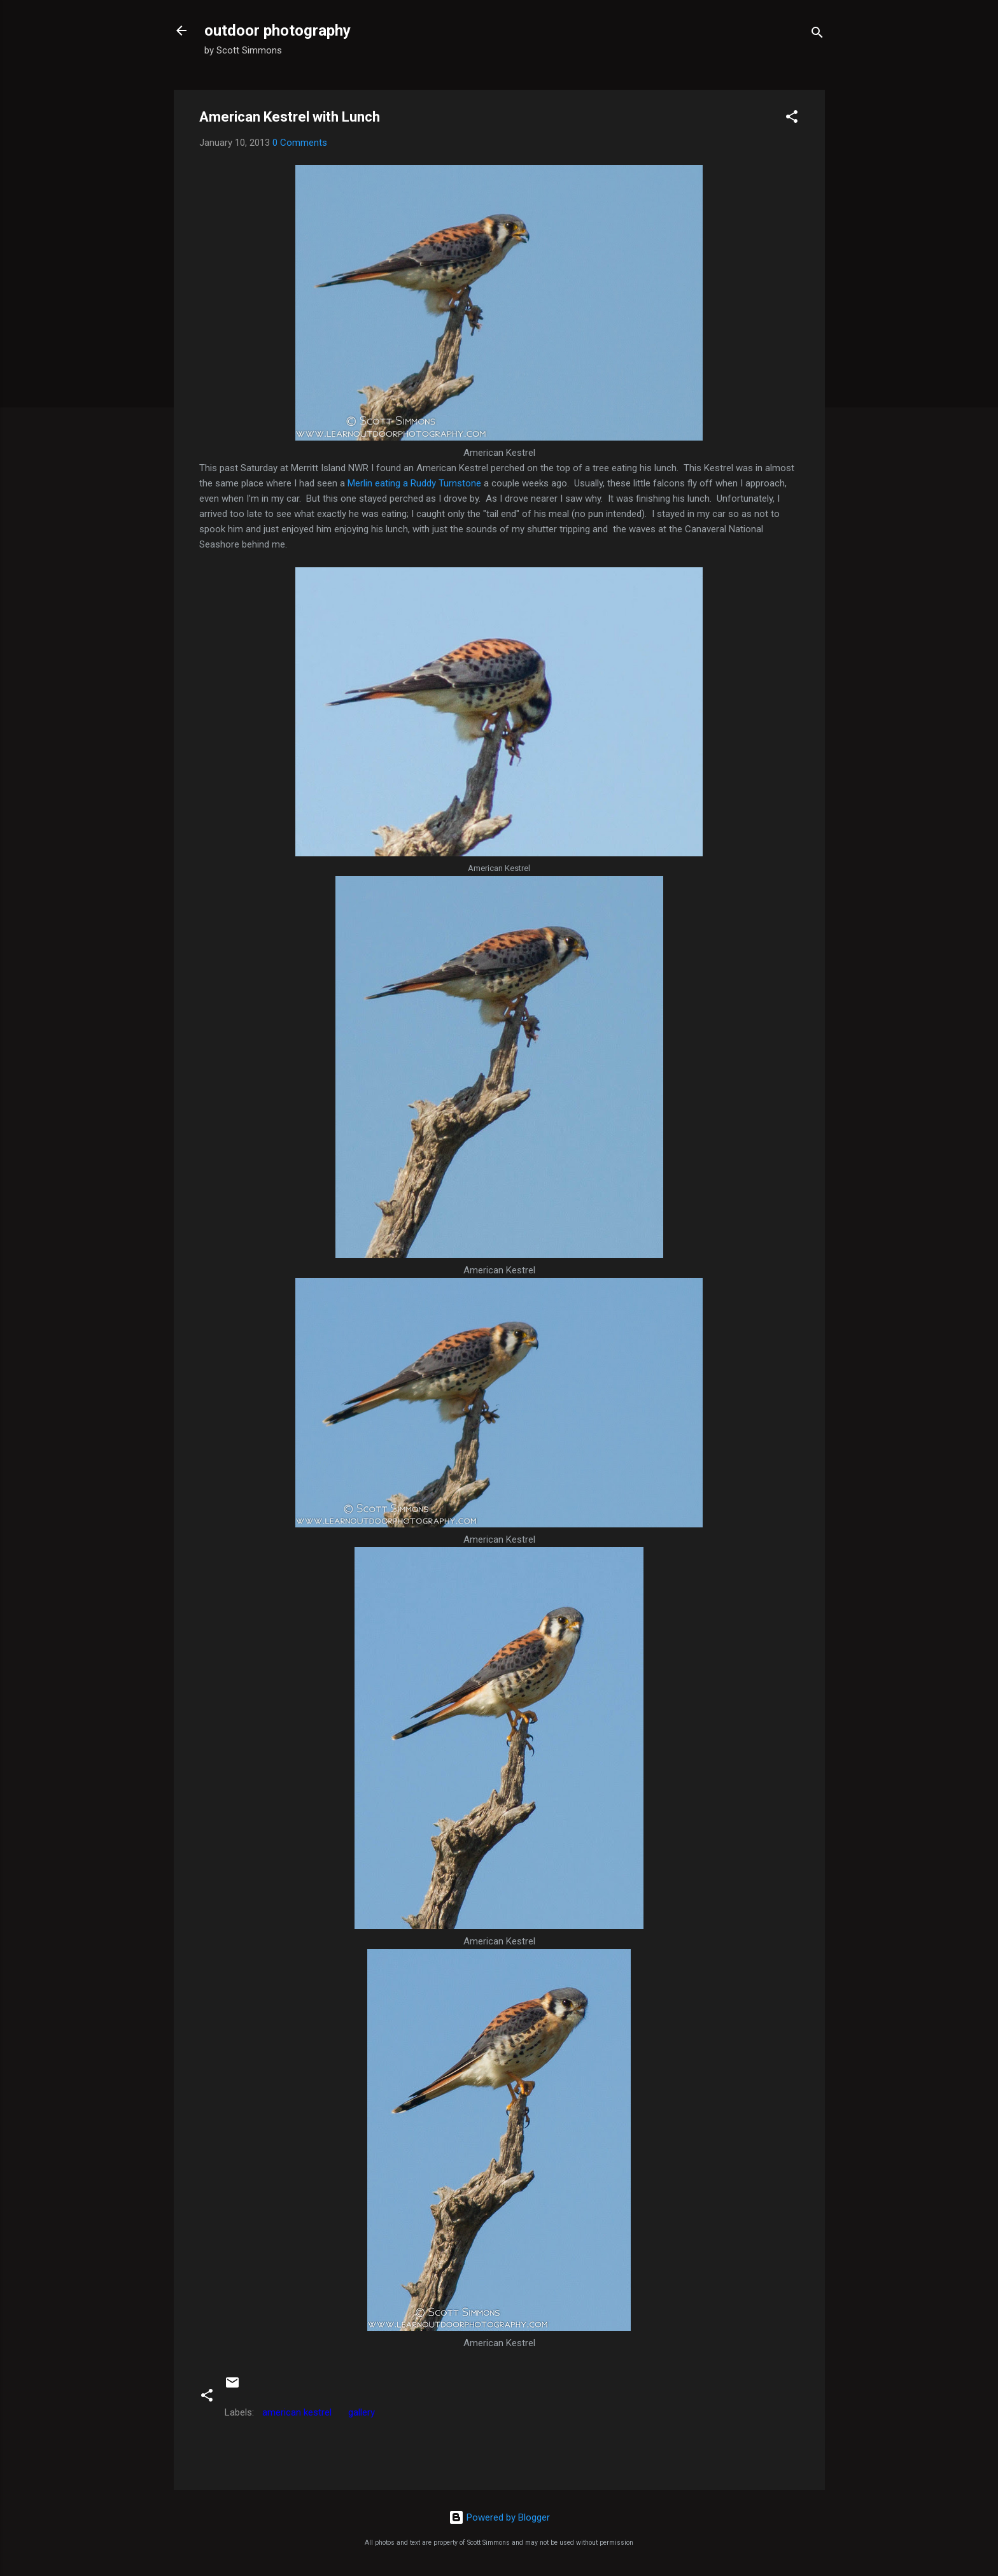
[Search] (817, 34)
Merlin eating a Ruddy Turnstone (414, 483)
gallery (361, 2412)
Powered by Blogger (499, 2517)
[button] (791, 119)
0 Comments (299, 142)
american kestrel (297, 2412)
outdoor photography (277, 30)
